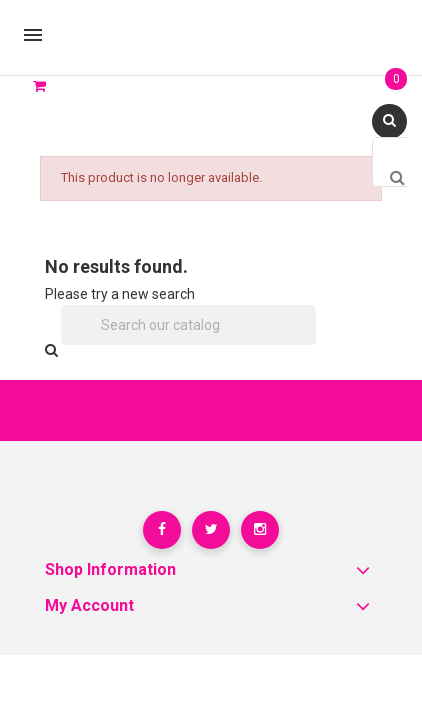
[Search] (189, 325)
